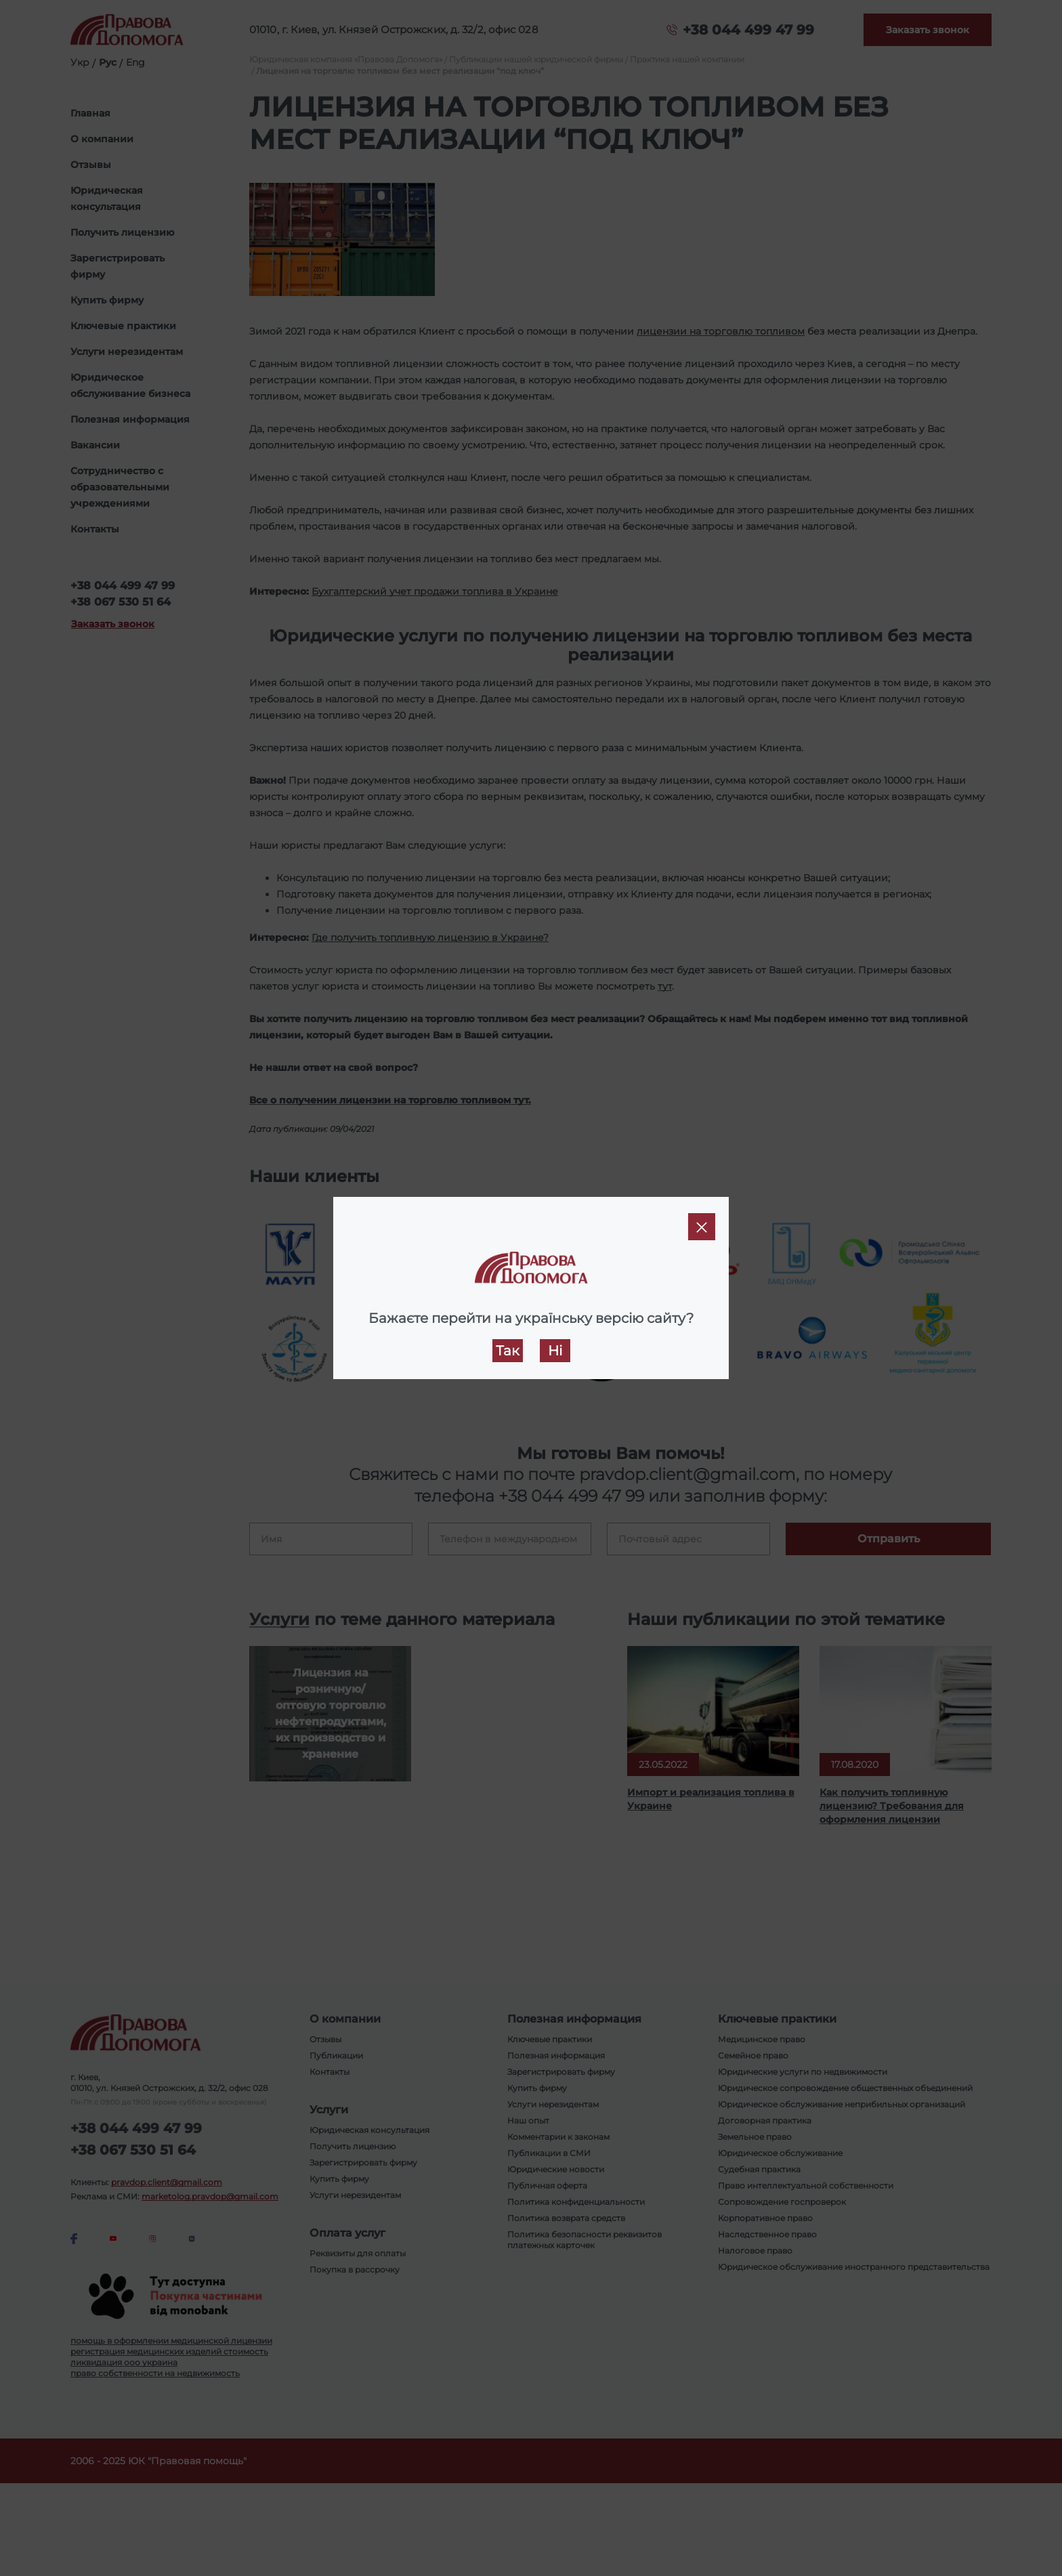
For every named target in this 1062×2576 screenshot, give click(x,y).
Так (507, 1351)
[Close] (701, 1226)
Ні (555, 1351)
